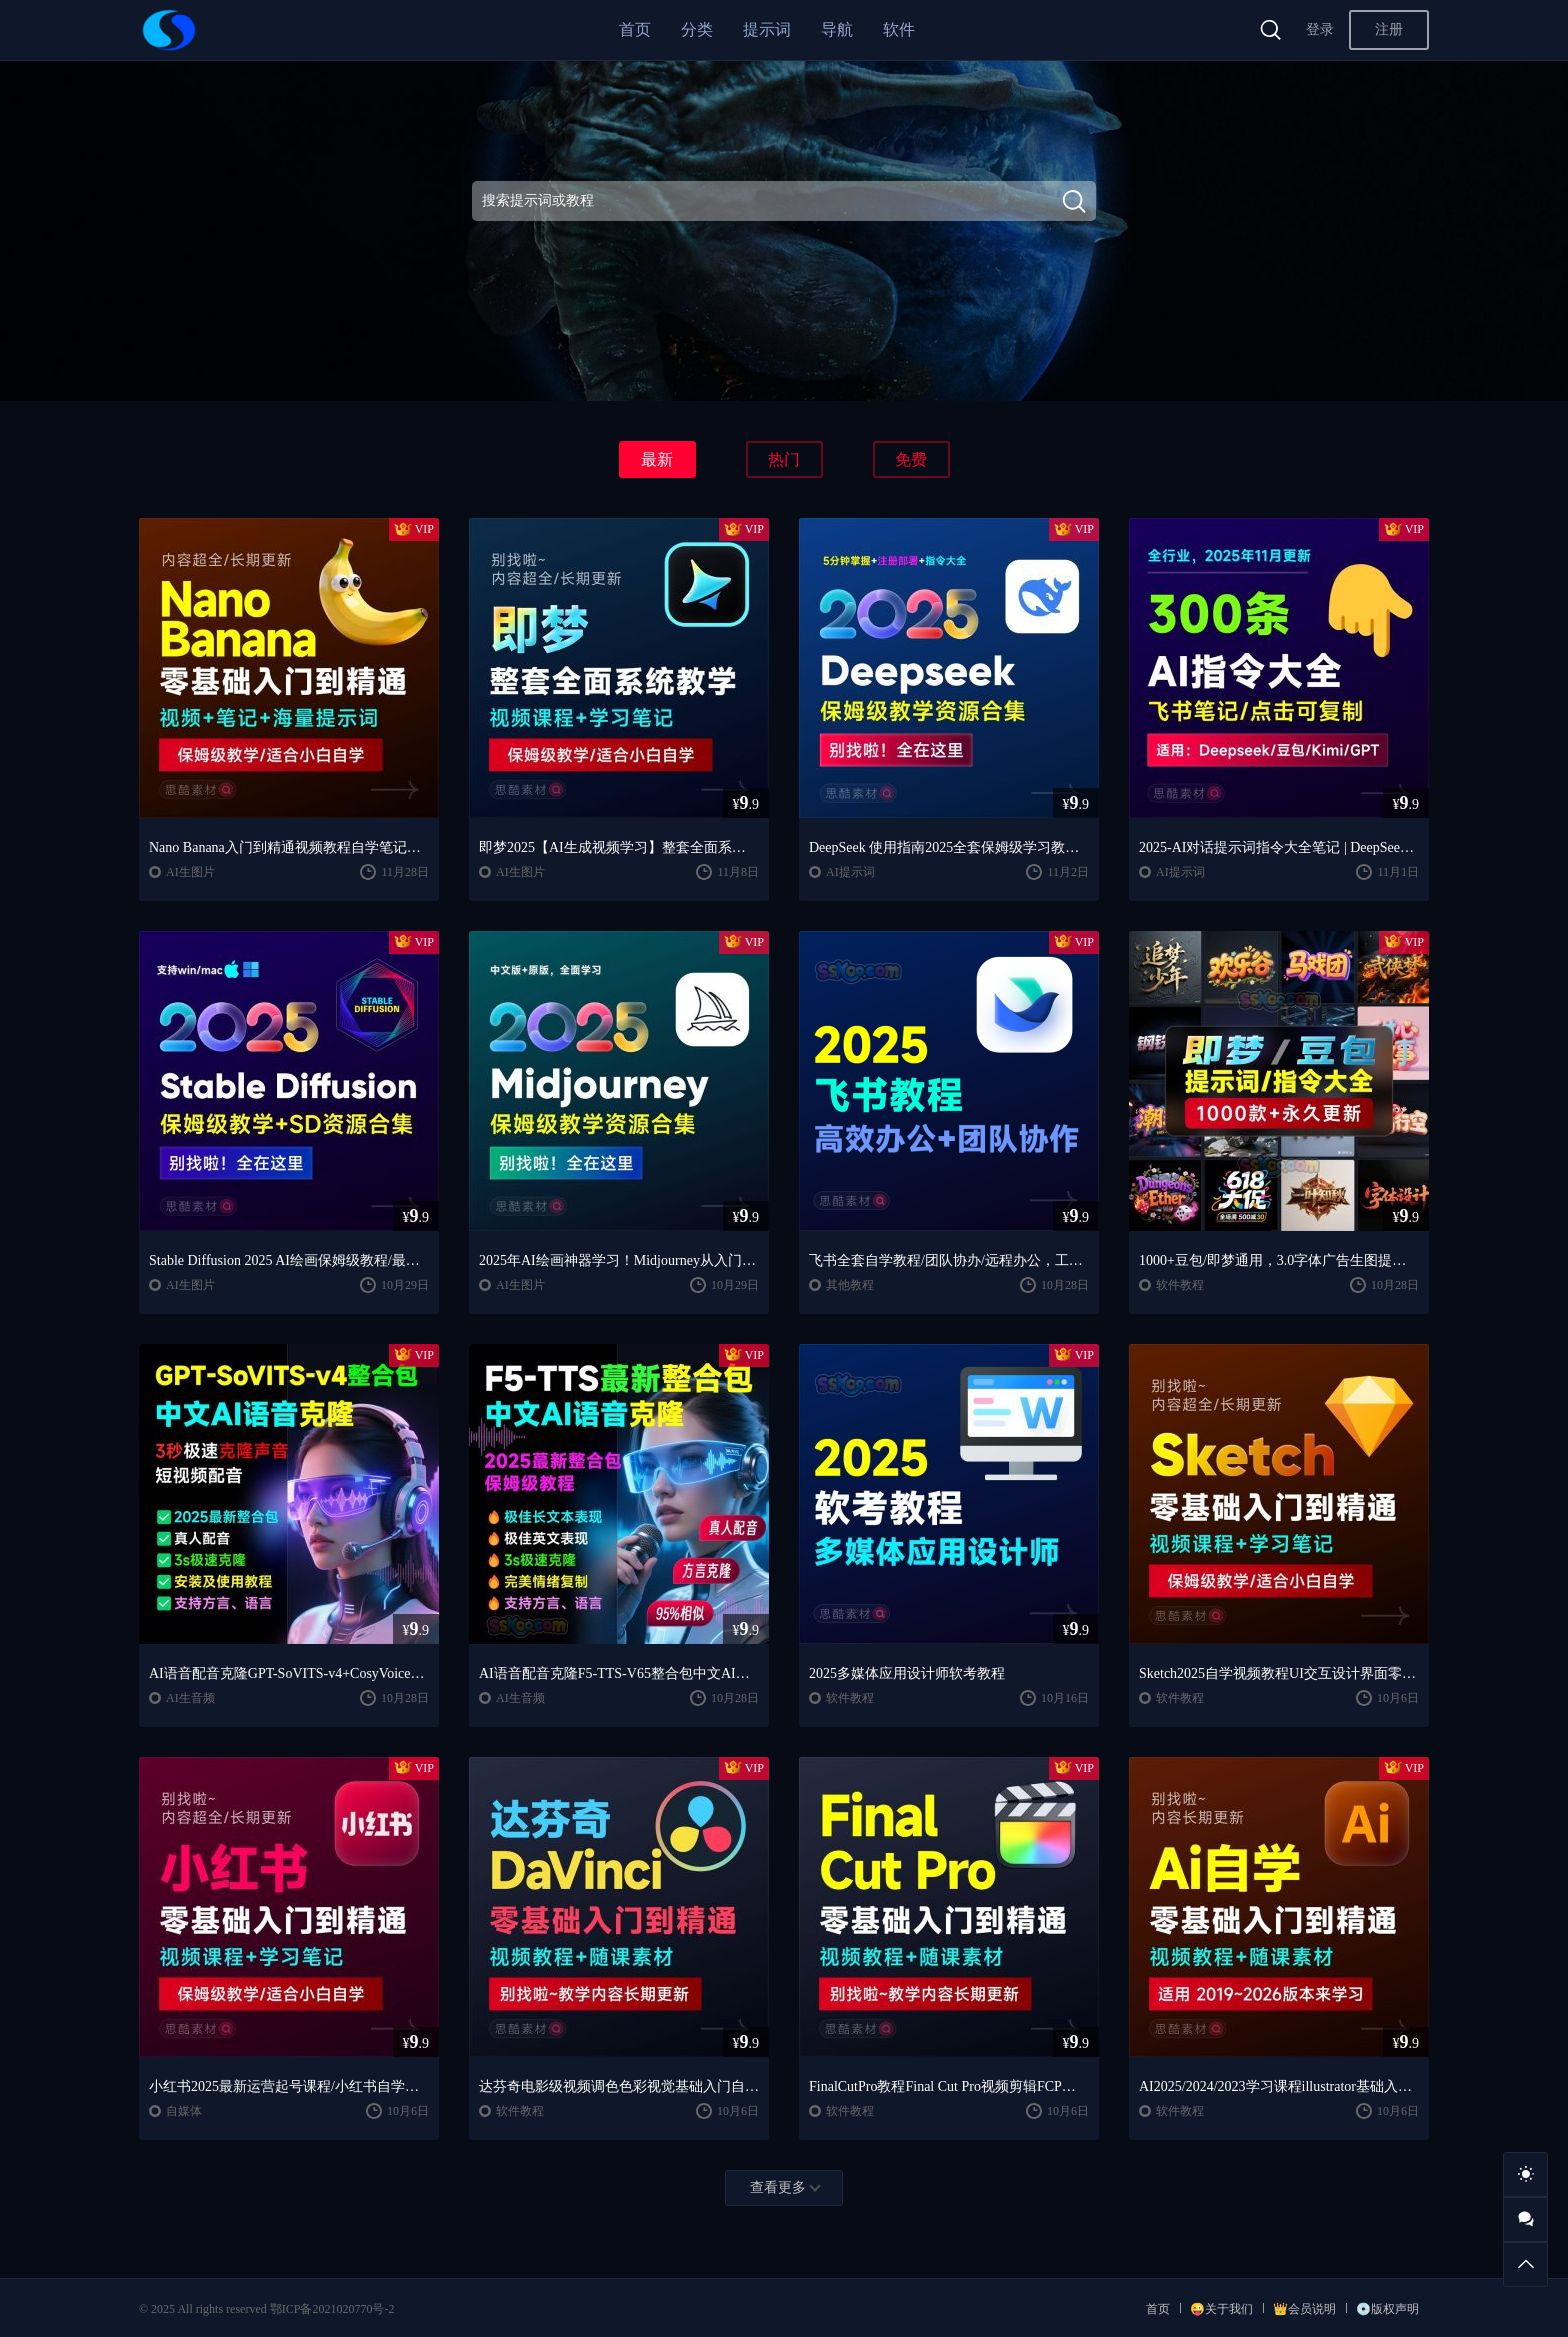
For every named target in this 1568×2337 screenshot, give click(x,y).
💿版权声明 (1387, 2309)
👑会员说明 (1304, 2309)
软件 (899, 29)
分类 (697, 29)
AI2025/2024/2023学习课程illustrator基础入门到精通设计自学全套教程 (1279, 2086)
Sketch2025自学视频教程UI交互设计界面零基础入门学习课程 (1279, 1673)
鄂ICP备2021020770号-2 (332, 2309)
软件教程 (1180, 1285)
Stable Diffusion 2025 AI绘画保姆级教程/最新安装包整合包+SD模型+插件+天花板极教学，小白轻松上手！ (289, 1260)
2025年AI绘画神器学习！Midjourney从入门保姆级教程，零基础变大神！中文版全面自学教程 (619, 1260)
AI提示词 (850, 872)
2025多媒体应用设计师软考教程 (907, 1673)
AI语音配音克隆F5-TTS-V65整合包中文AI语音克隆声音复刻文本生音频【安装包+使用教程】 (619, 1673)
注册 (1389, 29)
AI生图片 (190, 872)
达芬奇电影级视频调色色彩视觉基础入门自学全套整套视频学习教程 (619, 2086)
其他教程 (850, 1285)
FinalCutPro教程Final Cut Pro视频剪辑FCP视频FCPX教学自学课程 (949, 2086)
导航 (837, 29)
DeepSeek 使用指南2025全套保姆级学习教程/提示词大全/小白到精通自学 (949, 847)
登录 (1320, 29)
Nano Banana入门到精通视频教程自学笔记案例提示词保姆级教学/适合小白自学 (289, 847)
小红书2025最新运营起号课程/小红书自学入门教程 (289, 2086)
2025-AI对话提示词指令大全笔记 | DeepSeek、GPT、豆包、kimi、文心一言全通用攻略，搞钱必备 (1279, 847)
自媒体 (184, 2111)
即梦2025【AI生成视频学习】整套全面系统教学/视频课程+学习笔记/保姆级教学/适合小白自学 (619, 847)
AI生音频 (190, 1698)
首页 (635, 29)
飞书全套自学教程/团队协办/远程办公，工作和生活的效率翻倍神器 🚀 (949, 1260)
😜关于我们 (1221, 2309)
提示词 (767, 29)
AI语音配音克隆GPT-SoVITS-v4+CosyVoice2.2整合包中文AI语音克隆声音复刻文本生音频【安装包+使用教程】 (289, 1673)
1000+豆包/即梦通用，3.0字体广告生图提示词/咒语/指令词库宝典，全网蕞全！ (1279, 1260)
